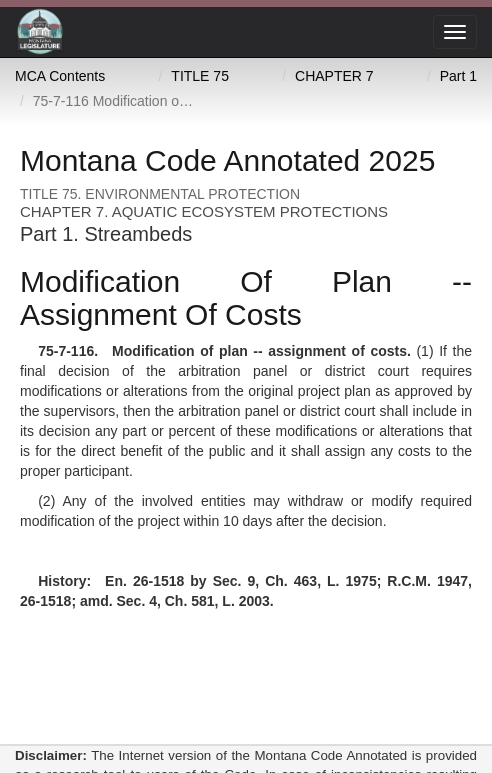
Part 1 (458, 76)
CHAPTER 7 (334, 76)
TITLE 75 (200, 76)
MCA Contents (60, 76)
